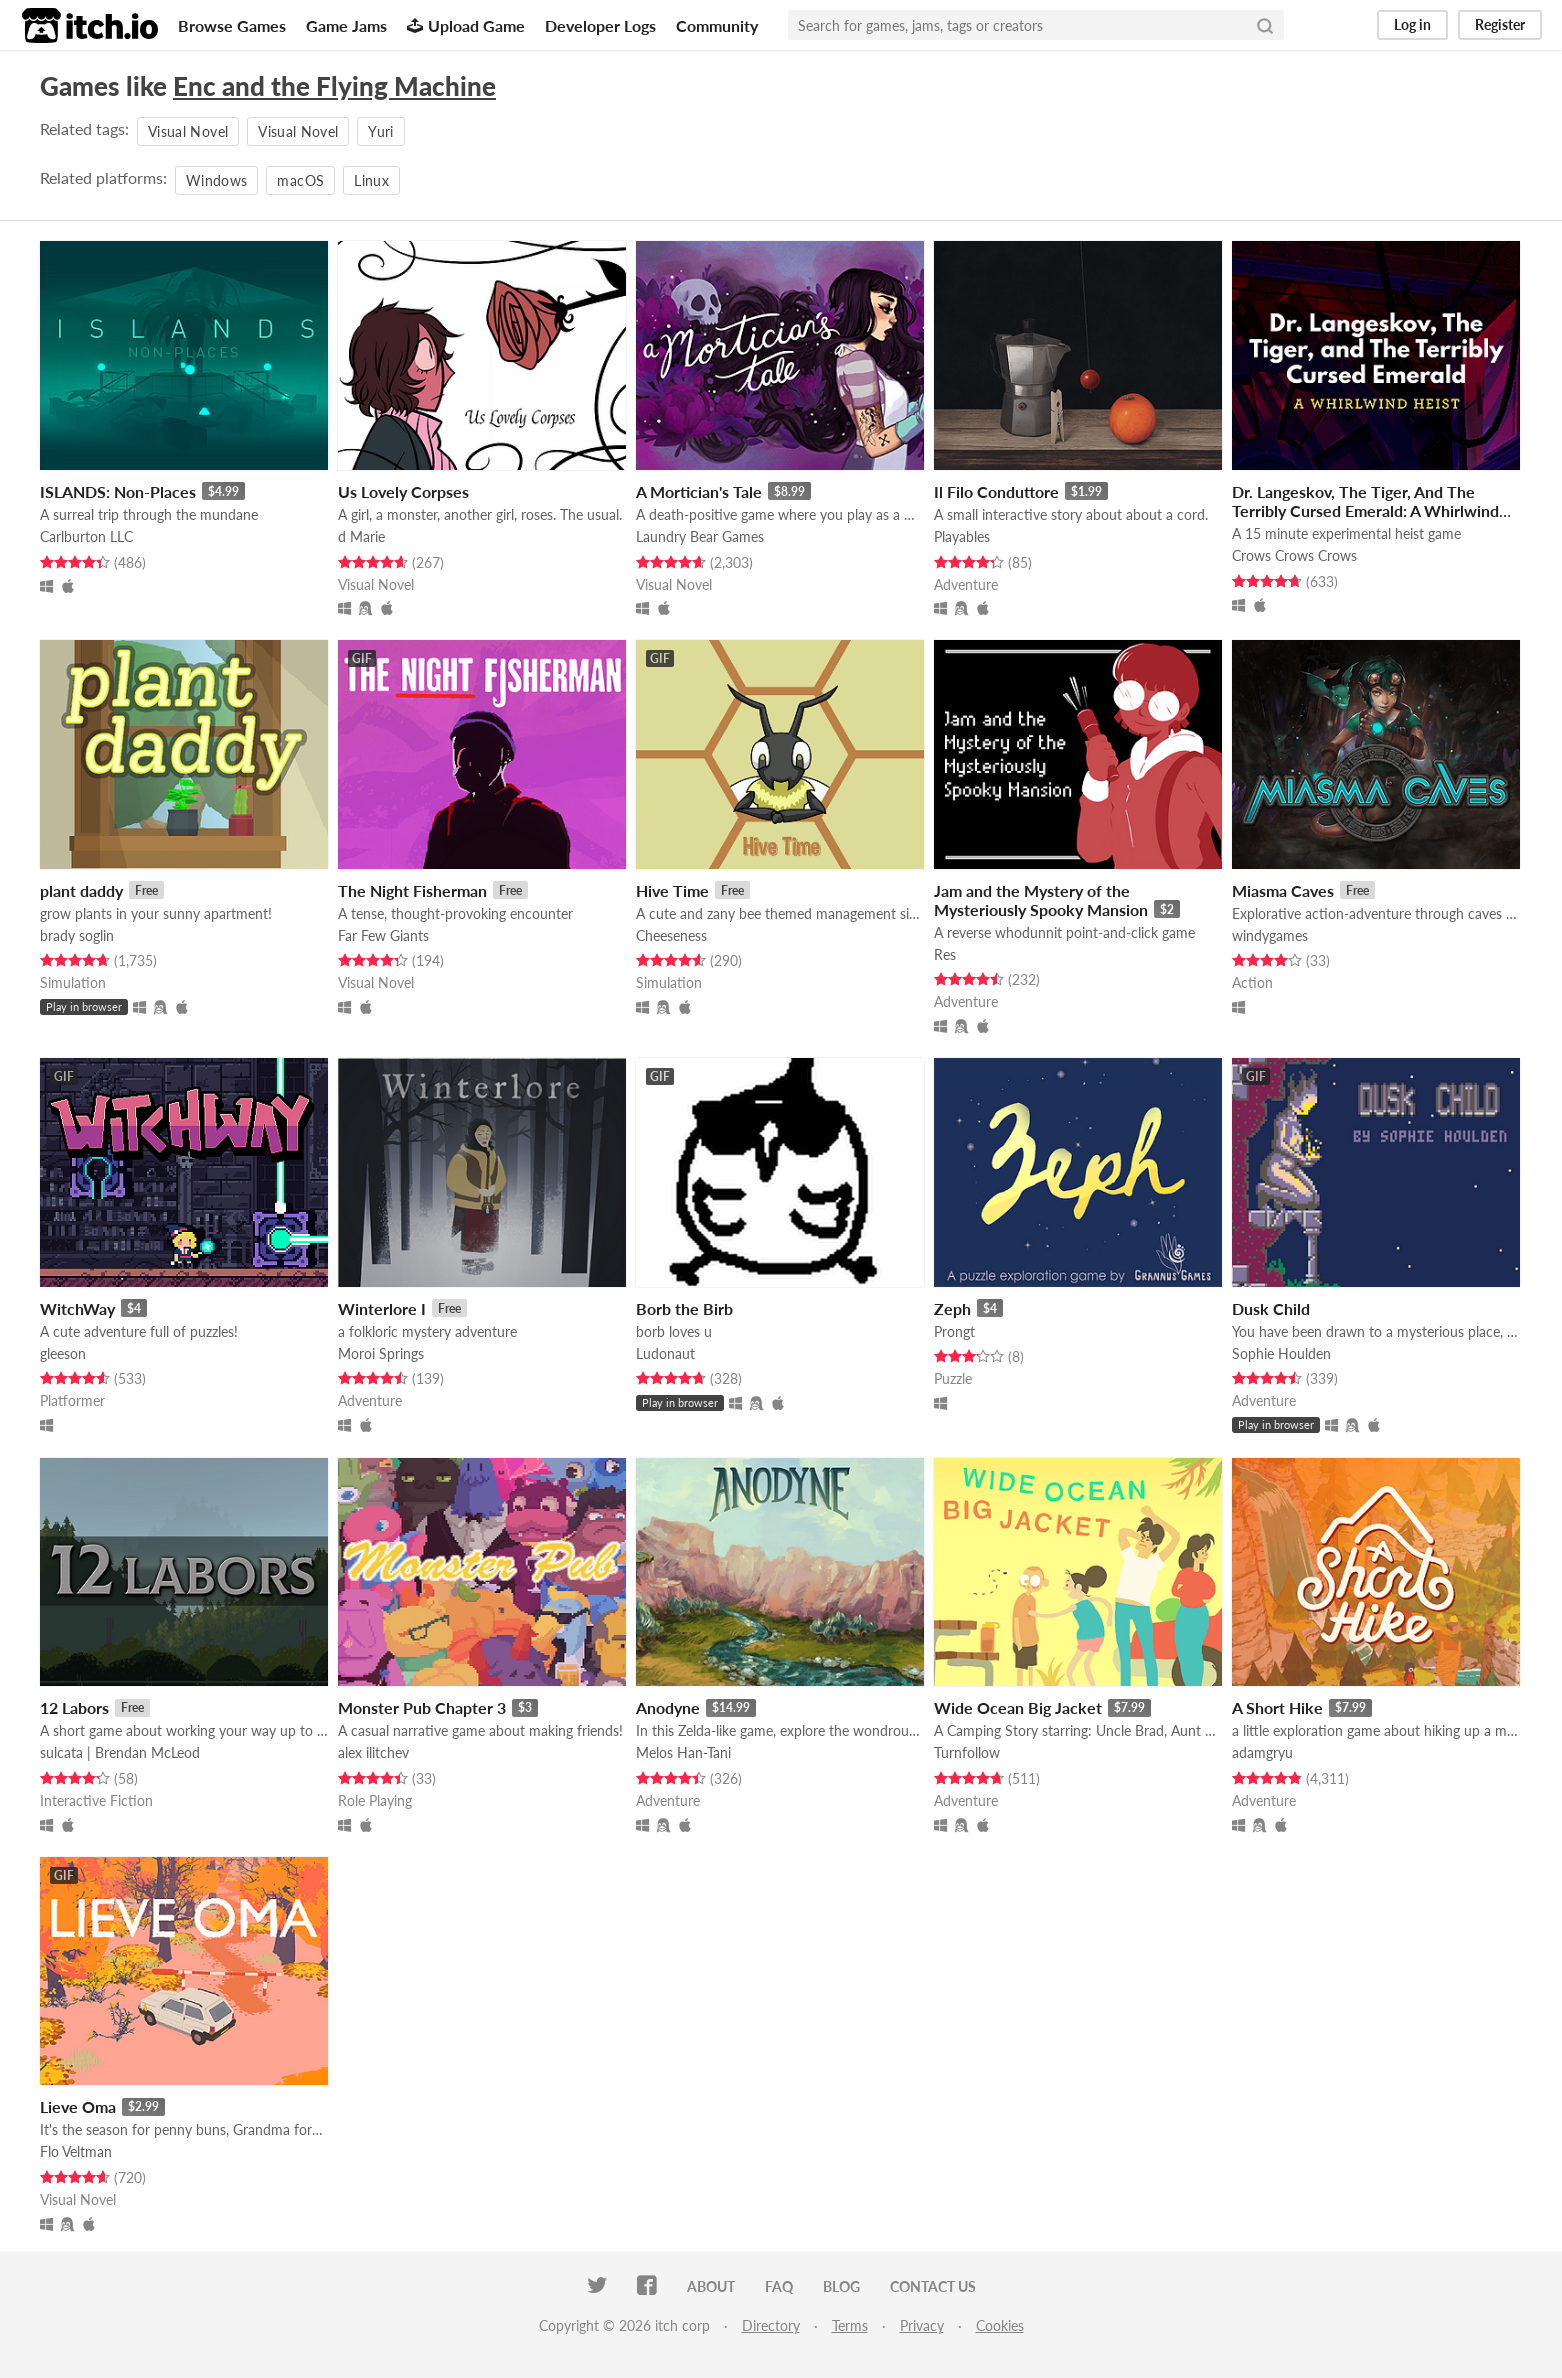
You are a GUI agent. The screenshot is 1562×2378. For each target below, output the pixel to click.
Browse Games (232, 25)
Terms (850, 2325)
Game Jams (346, 25)
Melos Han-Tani (683, 1752)
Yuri (380, 131)
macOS (300, 180)
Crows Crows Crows (1294, 555)
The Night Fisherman (412, 890)
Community (717, 25)
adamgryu (1262, 1752)
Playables (962, 536)
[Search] (1265, 25)
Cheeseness (671, 935)
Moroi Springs (381, 1353)
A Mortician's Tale (699, 491)
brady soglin (77, 935)
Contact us (933, 2286)
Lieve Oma (78, 2106)
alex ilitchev (373, 1752)
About (711, 2286)
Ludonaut (665, 1353)
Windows (216, 180)
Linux (371, 180)
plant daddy (81, 890)
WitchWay (77, 1308)
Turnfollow (967, 1752)
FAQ (779, 2286)
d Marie (361, 536)
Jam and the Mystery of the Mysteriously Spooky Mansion (1041, 900)
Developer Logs (600, 25)
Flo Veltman (76, 2151)
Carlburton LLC (86, 536)
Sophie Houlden (1281, 1353)
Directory (771, 2325)
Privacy (922, 2325)
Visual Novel (188, 131)
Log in (1412, 24)
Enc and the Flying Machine (334, 86)
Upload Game (466, 25)
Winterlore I (382, 1308)
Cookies (1000, 2325)
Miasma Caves (1283, 890)
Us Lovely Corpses (403, 491)
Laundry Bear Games (700, 536)
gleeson (63, 1353)
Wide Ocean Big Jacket (1018, 1707)
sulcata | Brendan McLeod (120, 1752)
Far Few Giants (383, 935)
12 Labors (74, 1707)
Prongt (954, 1331)
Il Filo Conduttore (996, 491)
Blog (841, 2286)
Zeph (952, 1308)
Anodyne (668, 1707)
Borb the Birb (684, 1308)
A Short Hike (1277, 1707)
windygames (1270, 935)
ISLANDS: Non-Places (118, 491)
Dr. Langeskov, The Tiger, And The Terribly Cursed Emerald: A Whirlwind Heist (1365, 510)
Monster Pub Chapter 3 (422, 1707)
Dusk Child (1271, 1308)
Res (945, 954)
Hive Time (672, 890)
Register (1500, 24)
